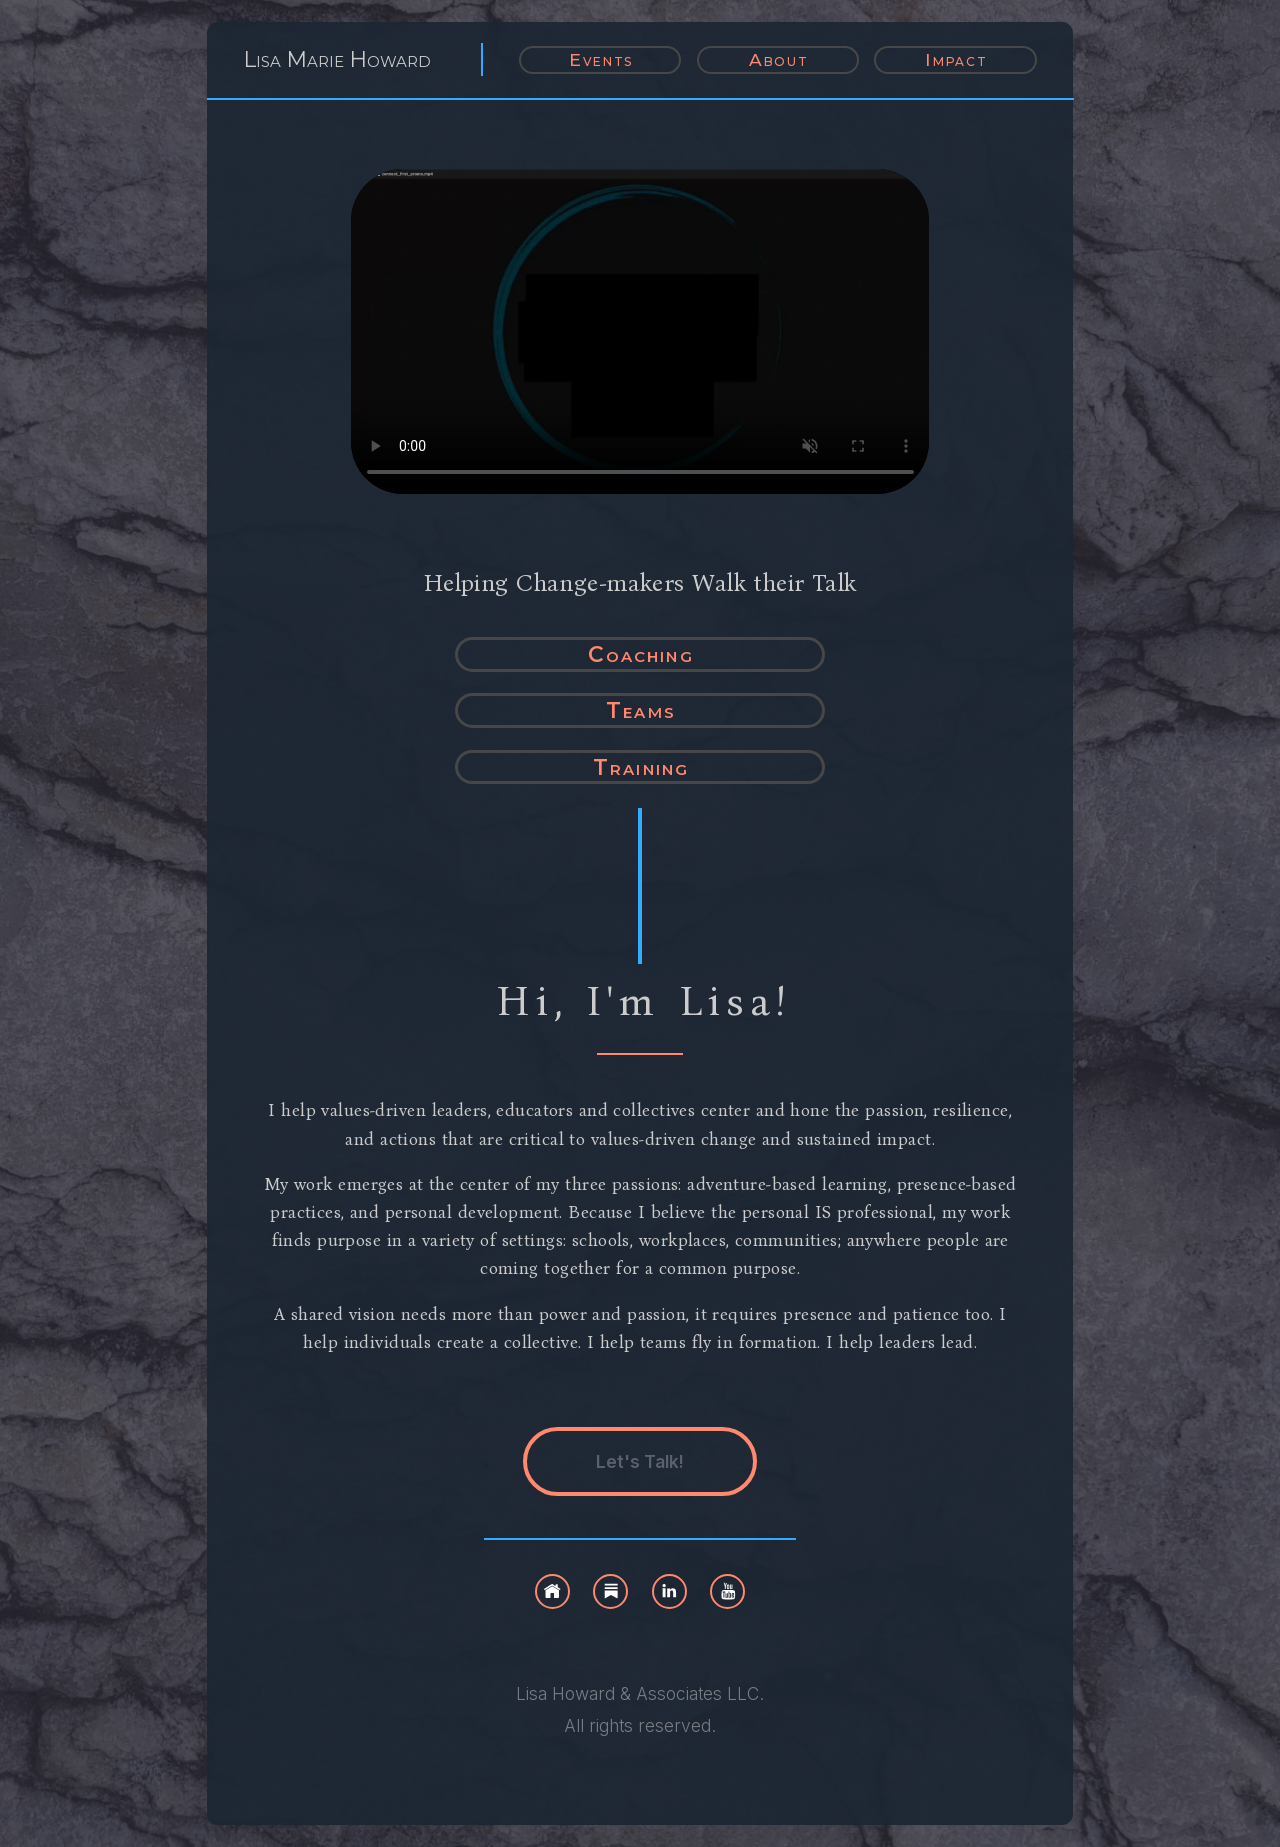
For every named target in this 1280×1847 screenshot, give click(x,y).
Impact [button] (956, 59)
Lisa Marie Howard (337, 59)
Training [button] (641, 767)
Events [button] (601, 59)
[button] (552, 1591)
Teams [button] (641, 710)
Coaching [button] (640, 654)
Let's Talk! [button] (640, 1461)
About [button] (779, 59)
